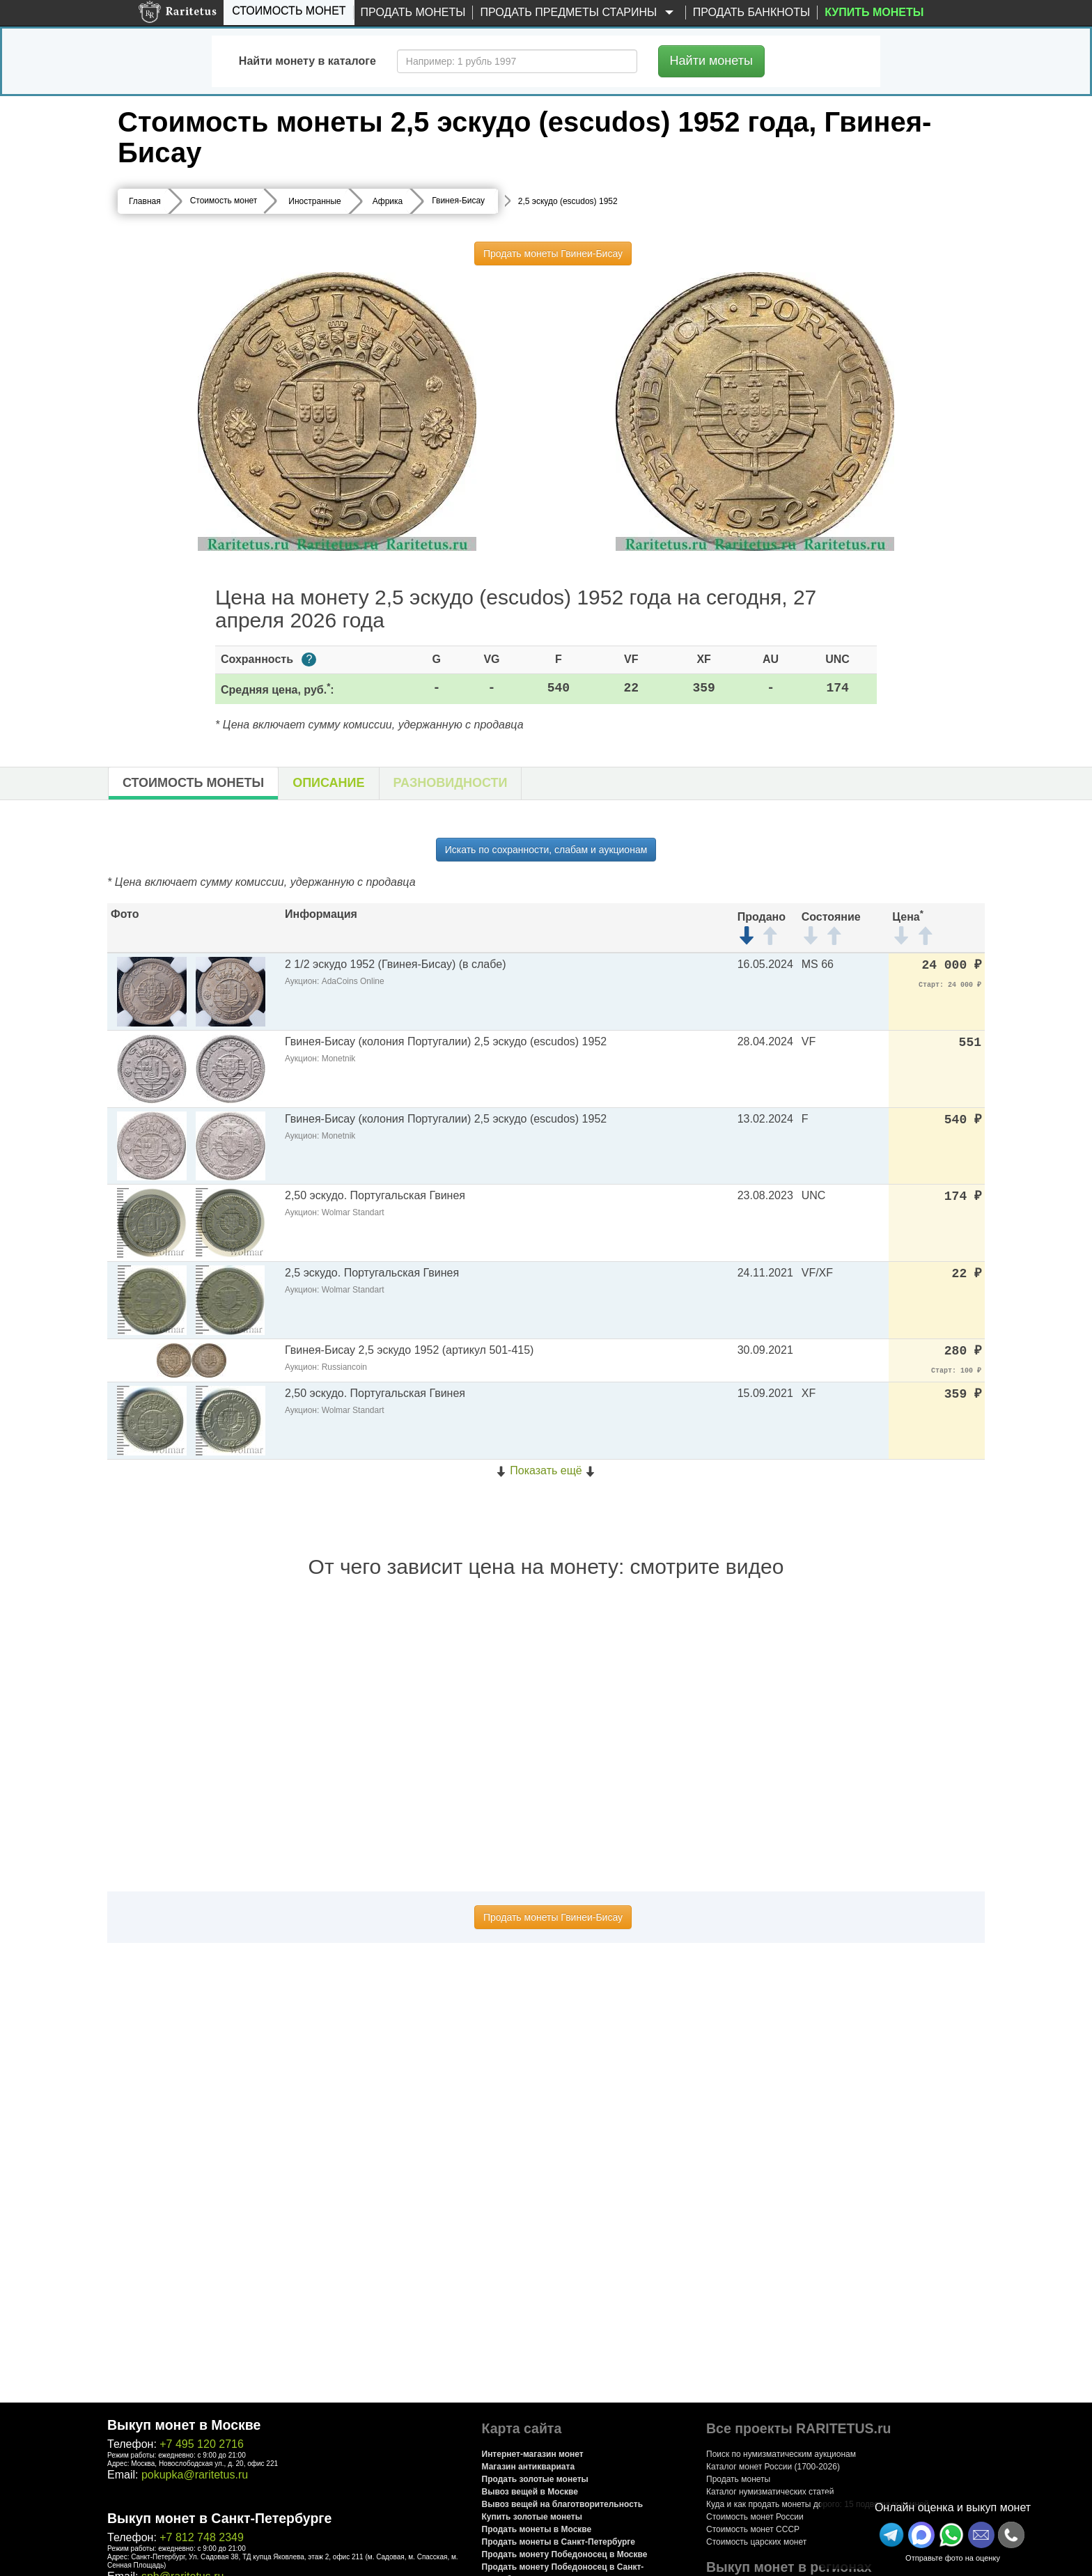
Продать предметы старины (579, 12)
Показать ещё (546, 1470)
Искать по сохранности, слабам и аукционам (546, 849)
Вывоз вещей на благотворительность (563, 2504)
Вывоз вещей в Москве (530, 2492)
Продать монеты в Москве (537, 2529)
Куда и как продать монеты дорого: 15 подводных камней (817, 2504)
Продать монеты (413, 12)
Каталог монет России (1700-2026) (773, 2467)
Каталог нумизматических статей (770, 2492)
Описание (328, 783)
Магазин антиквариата (528, 2467)
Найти (711, 61)
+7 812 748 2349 (201, 2537)
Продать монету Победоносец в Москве (565, 2554)
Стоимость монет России (755, 2517)
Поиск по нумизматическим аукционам (781, 2454)
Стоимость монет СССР (753, 2529)
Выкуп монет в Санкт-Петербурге (219, 2518)
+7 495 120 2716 (201, 2444)
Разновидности (450, 783)
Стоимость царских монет (756, 2542)
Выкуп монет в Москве (183, 2425)
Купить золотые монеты (532, 2517)
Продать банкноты (752, 12)
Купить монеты (874, 12)
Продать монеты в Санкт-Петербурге (558, 2542)
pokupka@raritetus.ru (194, 2475)
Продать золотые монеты (535, 2479)
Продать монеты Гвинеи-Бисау (553, 253)
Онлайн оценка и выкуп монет (953, 2507)
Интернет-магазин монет (533, 2454)
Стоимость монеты (193, 783)
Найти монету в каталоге (307, 61)
